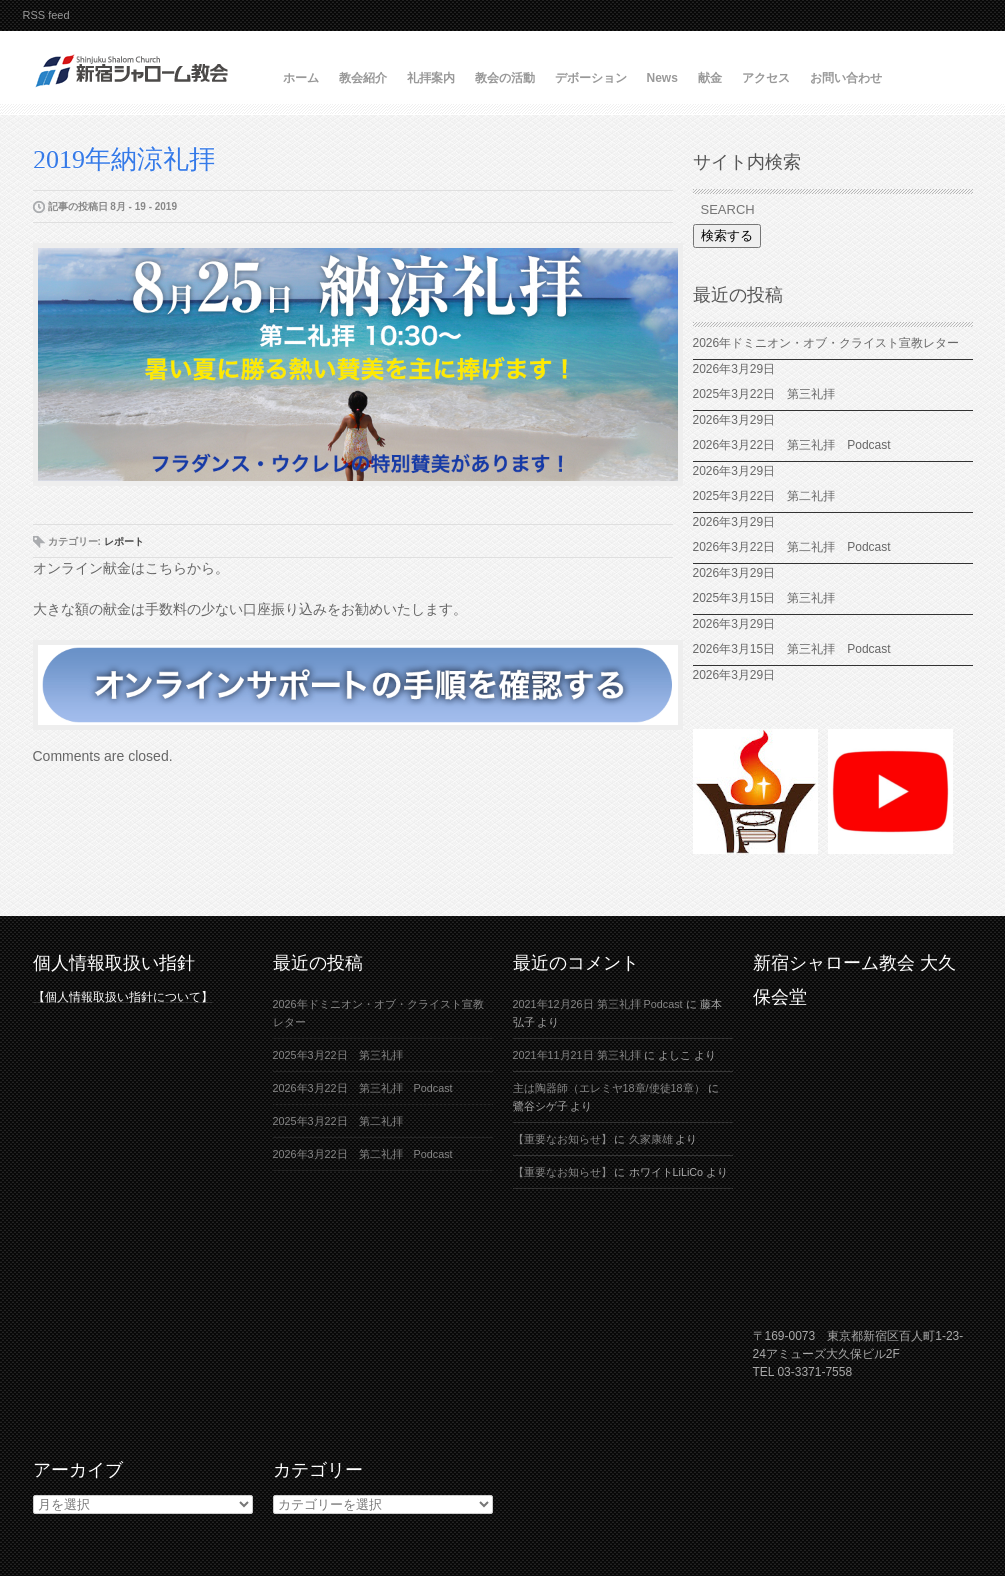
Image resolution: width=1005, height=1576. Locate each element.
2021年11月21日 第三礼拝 (577, 1055)
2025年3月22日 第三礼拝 (764, 394)
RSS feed (46, 15)
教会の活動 (505, 78)
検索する (727, 235)
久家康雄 (651, 1139)
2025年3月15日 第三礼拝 (770, 598)
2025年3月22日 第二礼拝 (770, 496)
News (662, 78)
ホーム (301, 78)
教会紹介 (363, 78)
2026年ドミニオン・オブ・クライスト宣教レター (826, 343)
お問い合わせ (846, 78)
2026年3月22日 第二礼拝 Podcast (792, 547)
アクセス (766, 78)
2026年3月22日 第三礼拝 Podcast (792, 445)
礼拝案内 (431, 78)
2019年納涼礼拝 (124, 159)
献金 (710, 78)
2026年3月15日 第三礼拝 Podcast (792, 649)
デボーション (591, 78)
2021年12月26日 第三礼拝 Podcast (598, 1004)
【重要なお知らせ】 (562, 1139)
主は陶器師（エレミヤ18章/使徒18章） (609, 1088)
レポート (124, 541)
